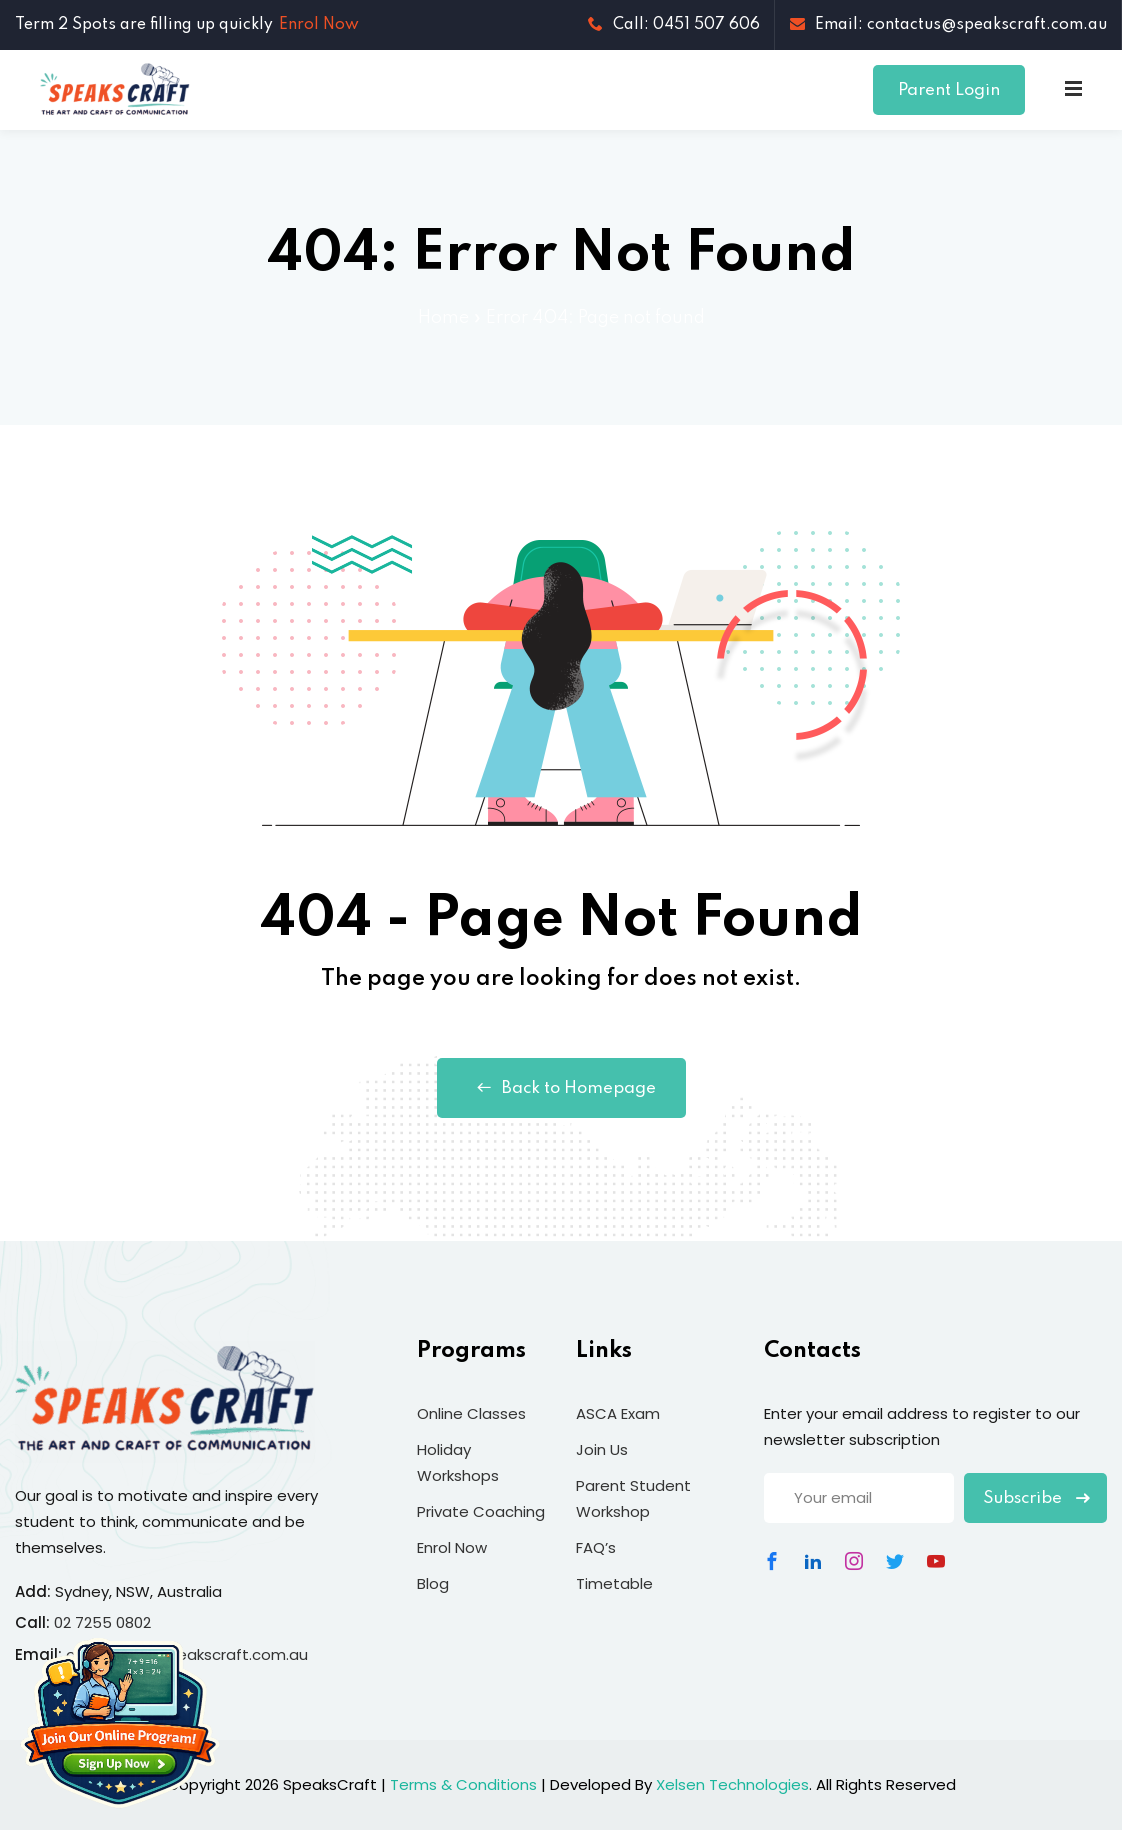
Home (443, 318)
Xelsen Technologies (732, 1784)
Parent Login (949, 90)
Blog (433, 1583)
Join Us (602, 1449)
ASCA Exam (618, 1413)
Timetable (614, 1583)
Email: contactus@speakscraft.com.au (948, 25)
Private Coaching (481, 1511)
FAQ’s (596, 1547)
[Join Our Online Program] (120, 1722)
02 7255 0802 (102, 1622)
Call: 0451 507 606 (674, 25)
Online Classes (471, 1413)
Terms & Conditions (463, 1784)
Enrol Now (319, 25)
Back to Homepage (561, 1088)
